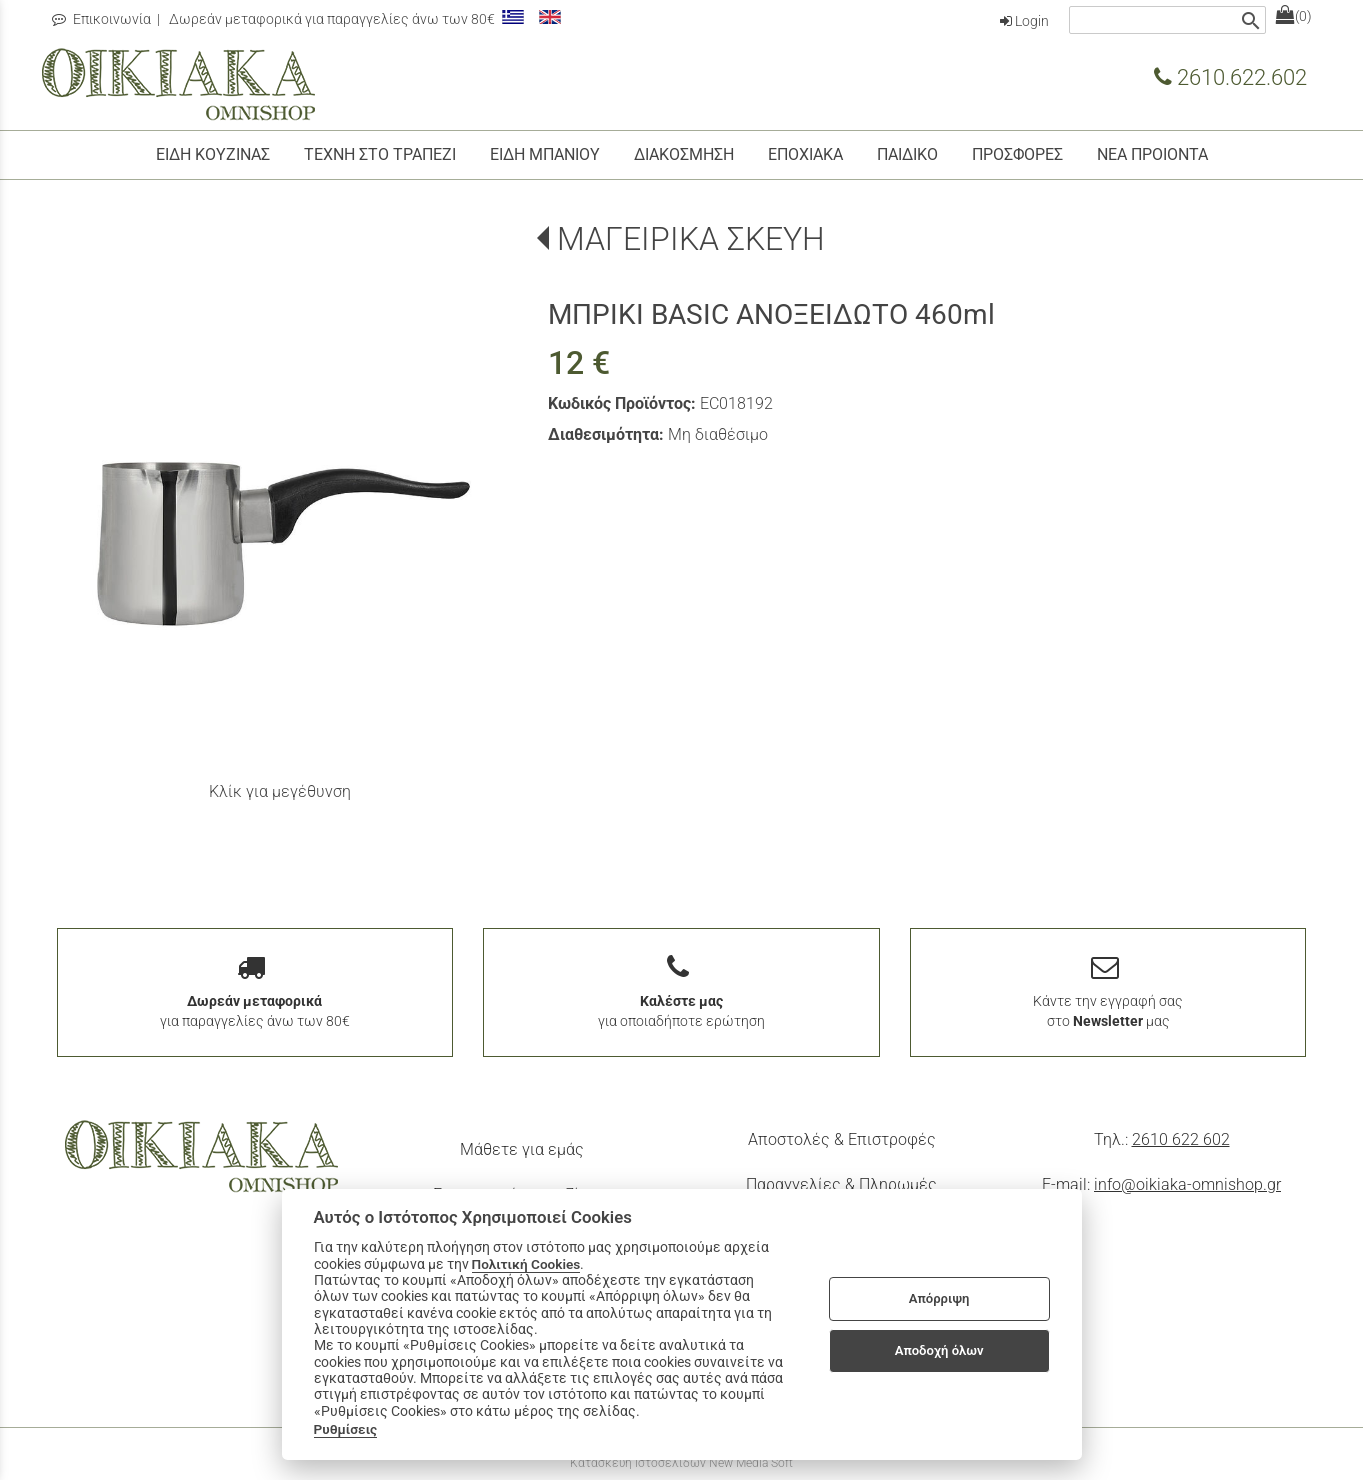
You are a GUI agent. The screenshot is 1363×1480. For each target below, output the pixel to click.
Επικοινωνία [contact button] (101, 19)
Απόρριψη (939, 1298)
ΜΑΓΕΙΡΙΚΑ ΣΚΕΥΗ (691, 239)
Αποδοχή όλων (939, 1350)
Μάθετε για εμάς (522, 1149)
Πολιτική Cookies (526, 1264)
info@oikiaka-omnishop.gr (1187, 1184)
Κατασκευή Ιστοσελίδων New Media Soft (681, 1463)
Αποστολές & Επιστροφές (842, 1139)
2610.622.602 (1230, 77)
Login (1024, 21)
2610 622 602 (1181, 1139)
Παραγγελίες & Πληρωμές (841, 1184)
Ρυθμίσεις (346, 1429)
